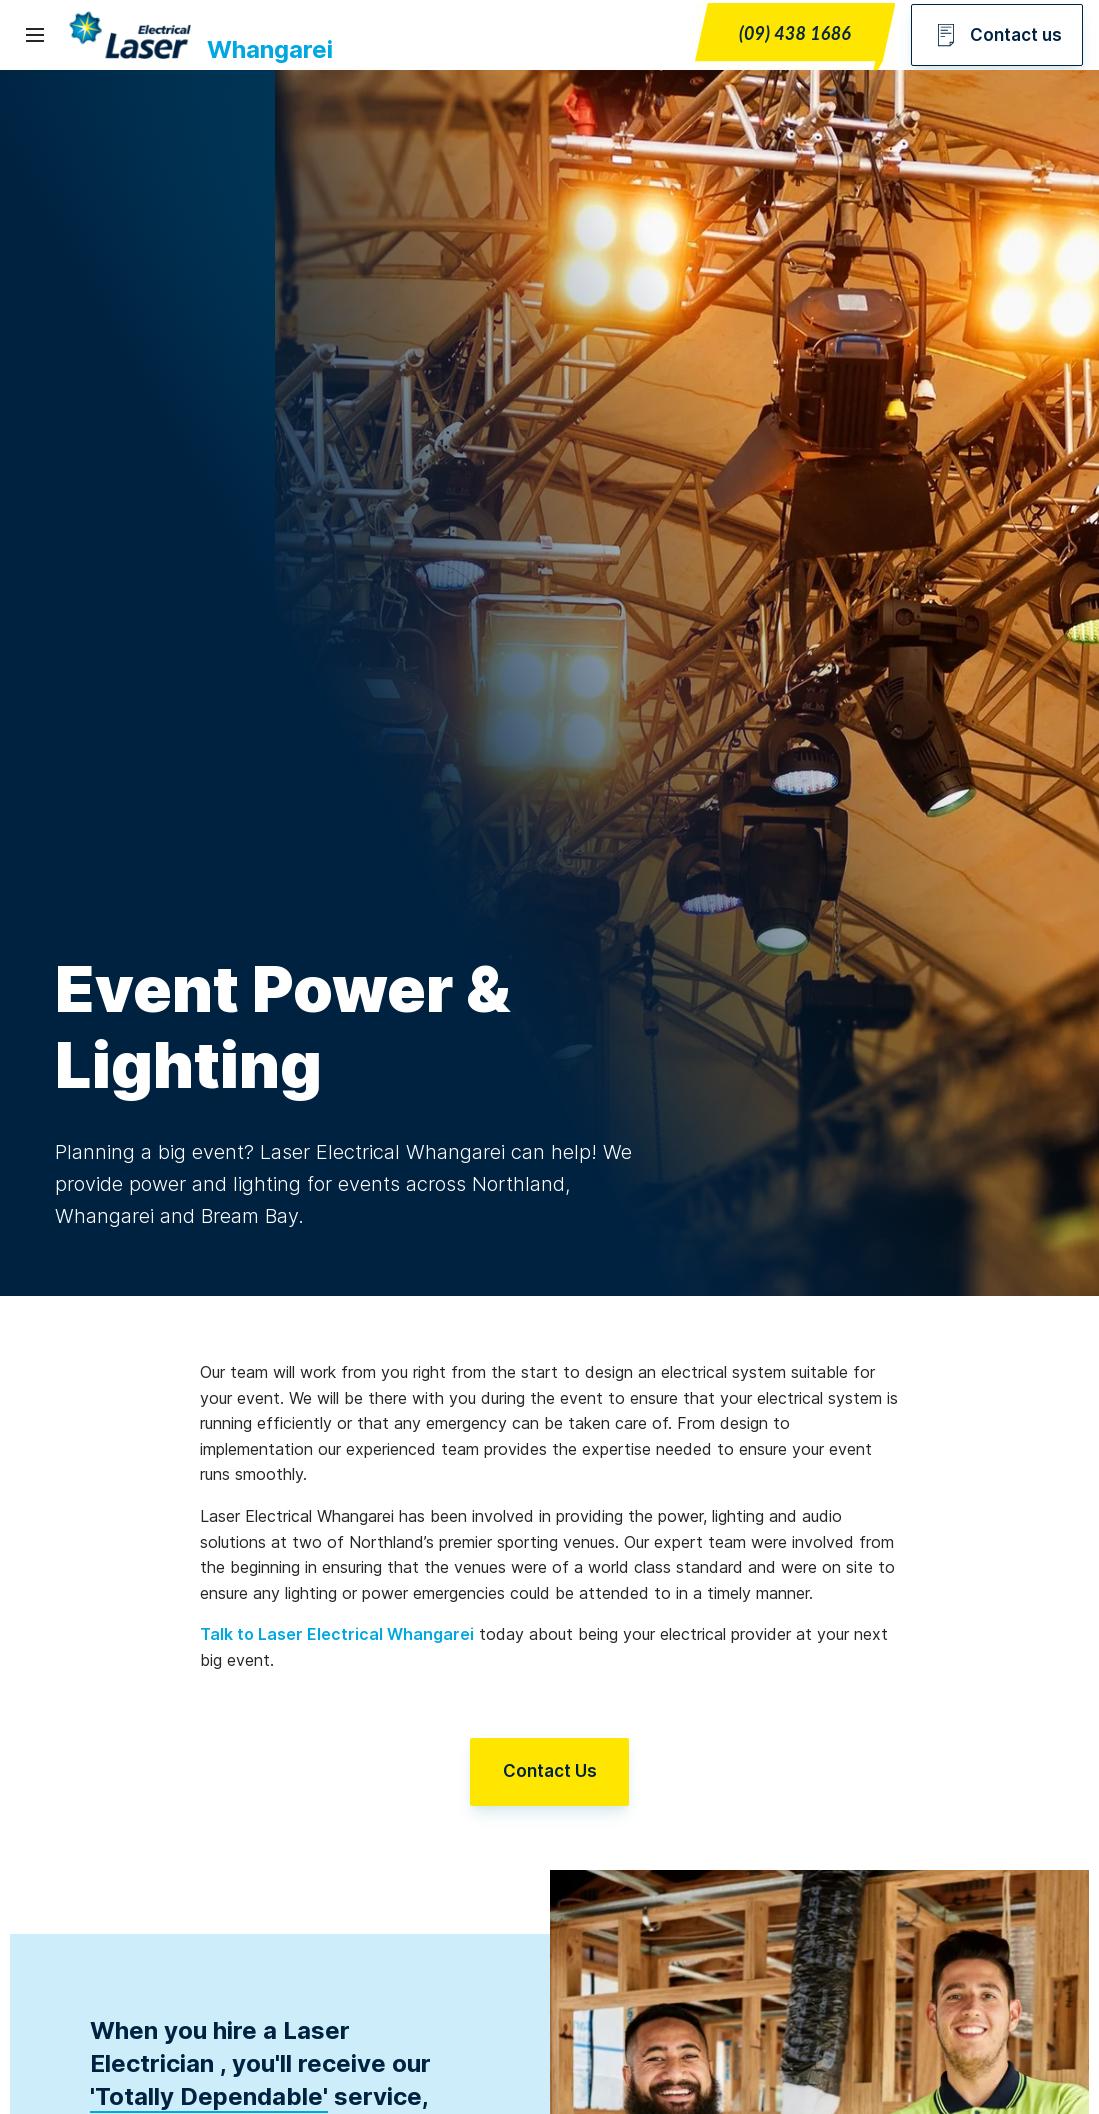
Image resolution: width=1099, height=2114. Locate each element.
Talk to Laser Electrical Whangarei (337, 1634)
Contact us (997, 35)
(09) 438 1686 (795, 33)
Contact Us (550, 1773)
